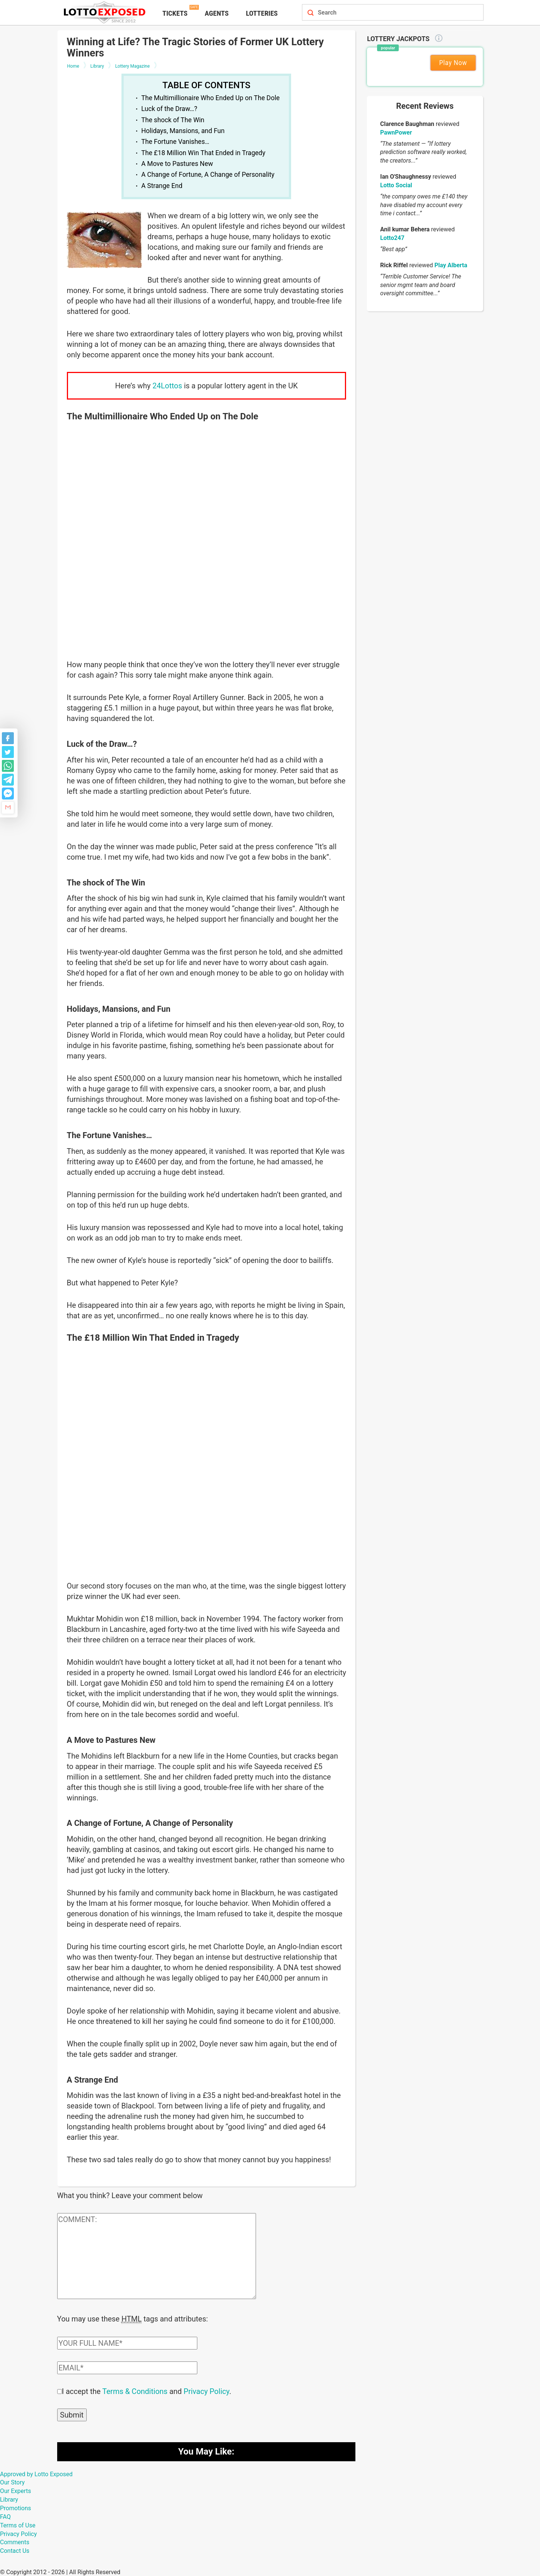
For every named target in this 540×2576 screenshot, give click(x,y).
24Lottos (167, 385)
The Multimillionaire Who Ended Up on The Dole (210, 98)
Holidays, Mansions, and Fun (183, 131)
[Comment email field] (127, 2367)
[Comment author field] (127, 2342)
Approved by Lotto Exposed (36, 2473)
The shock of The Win (172, 120)
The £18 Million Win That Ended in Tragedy (203, 153)
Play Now (453, 63)
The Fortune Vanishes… (175, 141)
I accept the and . (146, 2390)
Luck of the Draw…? (169, 109)
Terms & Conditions (134, 2390)
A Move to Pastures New (177, 163)
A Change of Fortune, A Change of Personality (207, 174)
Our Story (12, 2481)
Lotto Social (396, 185)
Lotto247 (392, 237)
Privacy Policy (206, 2390)
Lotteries (262, 13)
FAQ (5, 2516)
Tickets (175, 13)
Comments (14, 2541)
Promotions (15, 2507)
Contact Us (15, 2550)
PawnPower (396, 132)
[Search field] (384, 13)
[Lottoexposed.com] (105, 12)
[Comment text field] (156, 2256)
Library (9, 2498)
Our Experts (15, 2490)
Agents (217, 13)
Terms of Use (18, 2524)
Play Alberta (450, 265)
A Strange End (161, 185)
